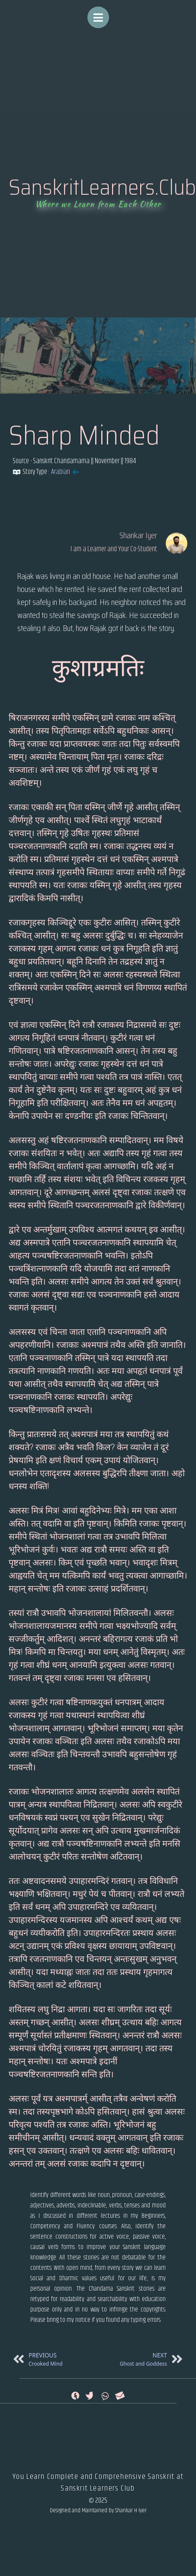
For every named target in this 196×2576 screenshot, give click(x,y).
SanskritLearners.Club (102, 187)
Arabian (60, 471)
